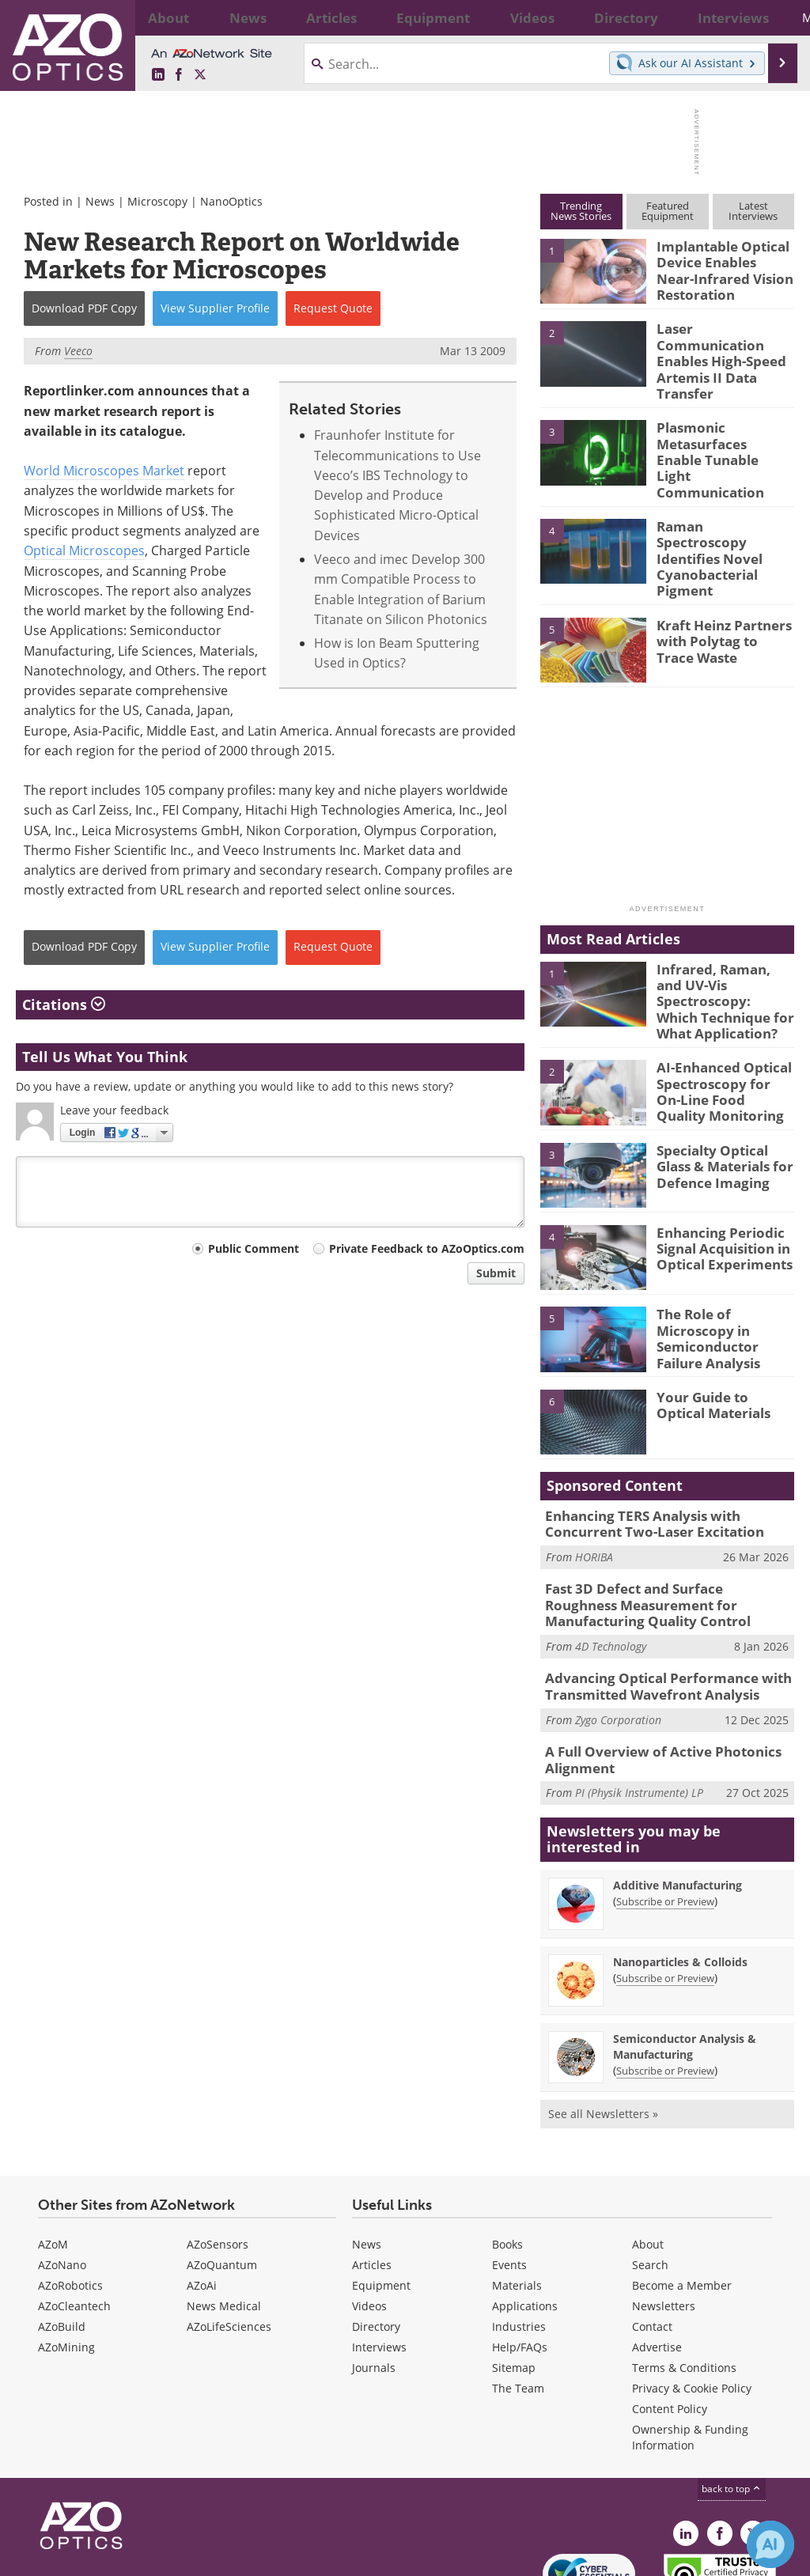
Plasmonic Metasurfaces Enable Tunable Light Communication (719, 432)
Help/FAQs (519, 2262)
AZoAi (202, 2200)
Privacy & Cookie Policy (691, 2303)
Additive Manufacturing (677, 1800)
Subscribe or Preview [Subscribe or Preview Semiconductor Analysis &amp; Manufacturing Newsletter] (665, 1986)
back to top (732, 2404)
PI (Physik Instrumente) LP (639, 1707)
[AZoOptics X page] (200, 75)
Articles (372, 2180)
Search (650, 2180)
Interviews (379, 2262)
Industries (519, 2241)
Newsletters (663, 2221)
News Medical (224, 2221)
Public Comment (253, 1248)
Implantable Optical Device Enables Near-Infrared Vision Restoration (719, 267)
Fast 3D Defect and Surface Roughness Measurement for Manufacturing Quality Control (667, 1531)
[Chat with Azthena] (770, 2544)
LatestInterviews (753, 211)
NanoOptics (231, 201)
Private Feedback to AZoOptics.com (426, 1248)
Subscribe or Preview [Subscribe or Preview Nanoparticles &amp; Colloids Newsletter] (665, 1893)
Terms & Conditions (684, 2282)
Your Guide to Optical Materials (721, 1336)
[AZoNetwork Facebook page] (178, 75)
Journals (374, 2282)
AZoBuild (61, 2241)
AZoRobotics (70, 2200)
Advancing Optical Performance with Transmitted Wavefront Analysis (655, 1608)
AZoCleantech (74, 2221)
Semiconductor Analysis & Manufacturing (684, 1961)
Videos (369, 2221)
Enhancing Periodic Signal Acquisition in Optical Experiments (718, 1178)
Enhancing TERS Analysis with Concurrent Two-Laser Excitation (669, 1454)
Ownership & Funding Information (690, 2352)
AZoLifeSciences (229, 2241)
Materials (517, 2200)
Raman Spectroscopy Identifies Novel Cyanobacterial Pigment (719, 513)
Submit (496, 1272)
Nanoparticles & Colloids (680, 1877)
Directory (376, 2241)
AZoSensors (217, 2159)
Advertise (657, 2262)
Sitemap (514, 2282)
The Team (518, 2303)
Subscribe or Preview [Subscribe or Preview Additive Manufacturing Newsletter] (665, 1817)
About (648, 2159)
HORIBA (594, 1484)
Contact (652, 2241)
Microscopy (157, 201)
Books (507, 2159)
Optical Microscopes (84, 550)
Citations (63, 1004)
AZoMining (66, 2262)
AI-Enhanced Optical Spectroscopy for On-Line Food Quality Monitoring (719, 1022)
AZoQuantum (222, 2180)
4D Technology (610, 1568)
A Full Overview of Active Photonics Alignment (651, 1677)
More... (770, 17)
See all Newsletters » (603, 2029)
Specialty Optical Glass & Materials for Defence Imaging (725, 1097)
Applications (525, 2221)
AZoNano (62, 2180)
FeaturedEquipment (668, 211)
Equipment (381, 2200)
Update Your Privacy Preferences (136, 2555)
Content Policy (669, 2324)
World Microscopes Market (104, 470)
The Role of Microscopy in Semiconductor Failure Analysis (725, 1261)
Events (509, 2180)
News (100, 201)
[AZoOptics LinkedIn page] (158, 75)
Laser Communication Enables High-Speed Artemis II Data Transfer (722, 349)
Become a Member (682, 2200)
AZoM (53, 2159)
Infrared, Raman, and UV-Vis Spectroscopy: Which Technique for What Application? (720, 939)
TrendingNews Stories (581, 211)
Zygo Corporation (618, 1638)
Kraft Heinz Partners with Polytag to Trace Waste (720, 588)
